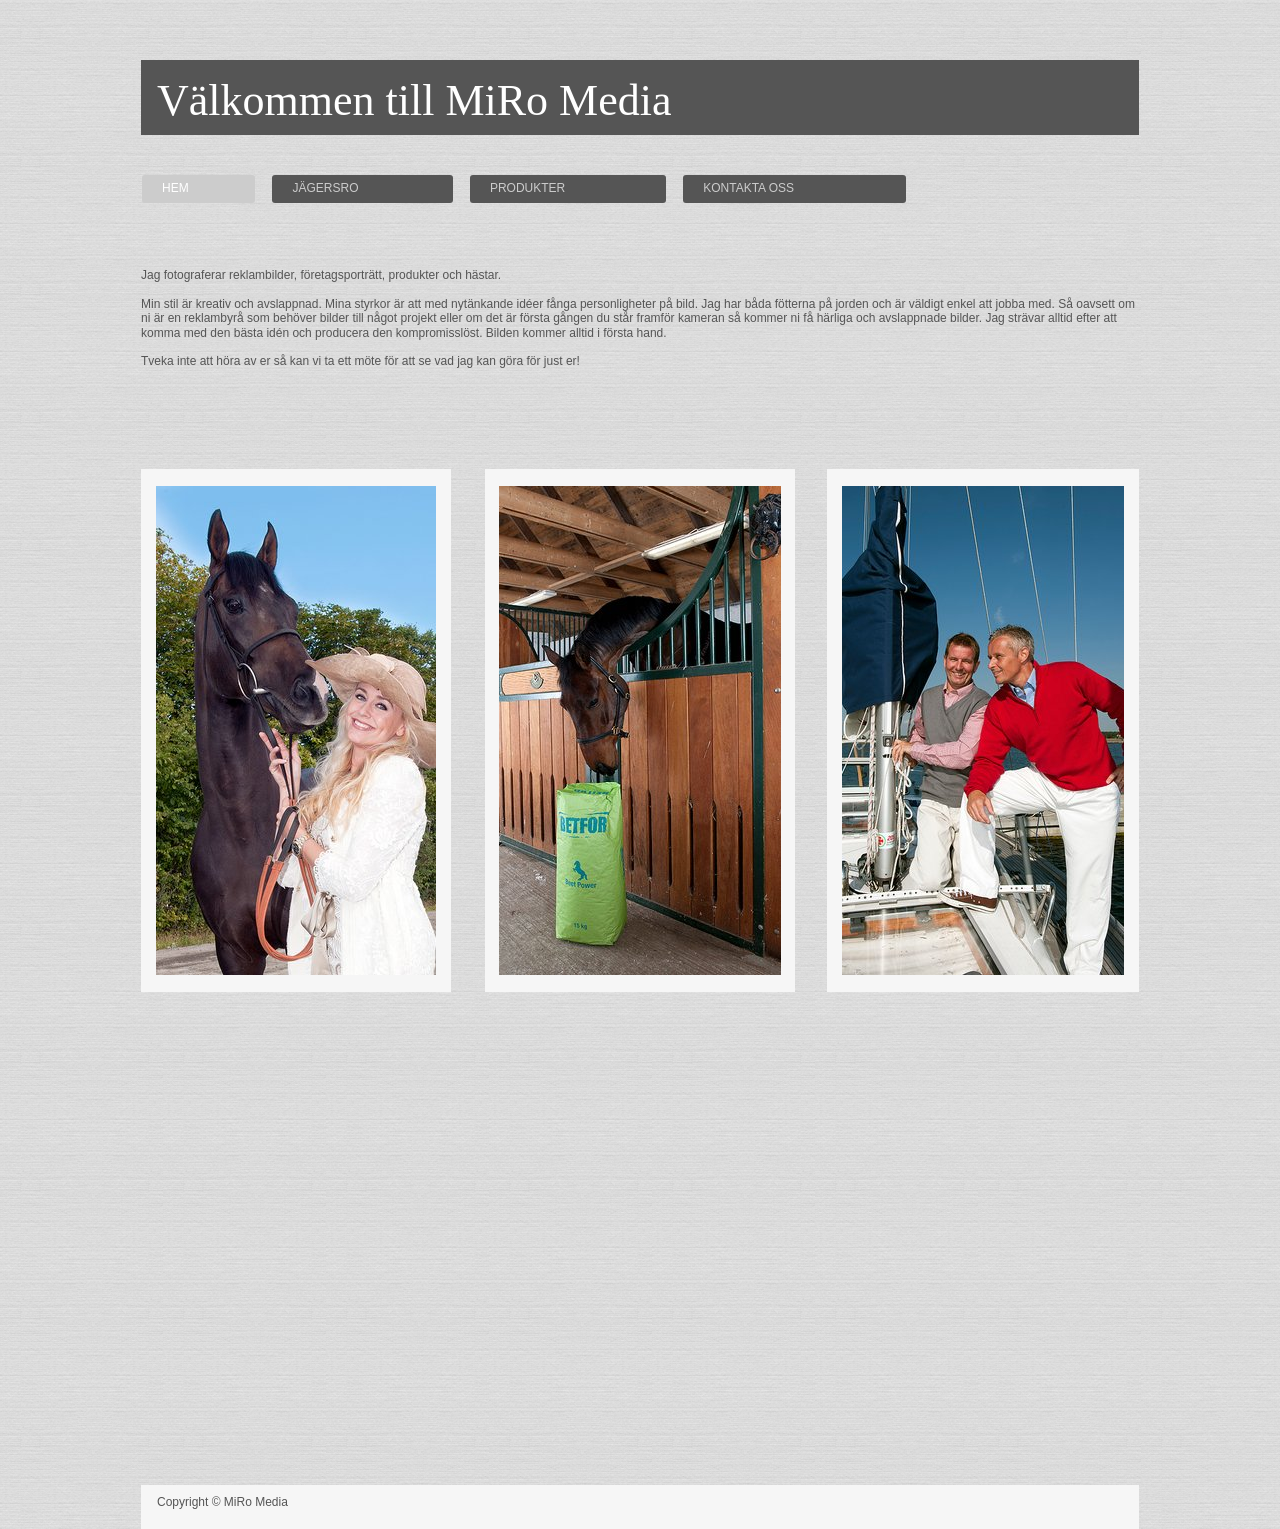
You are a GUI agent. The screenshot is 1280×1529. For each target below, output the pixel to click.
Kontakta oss (748, 188)
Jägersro (325, 188)
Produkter (527, 188)
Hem (175, 188)
